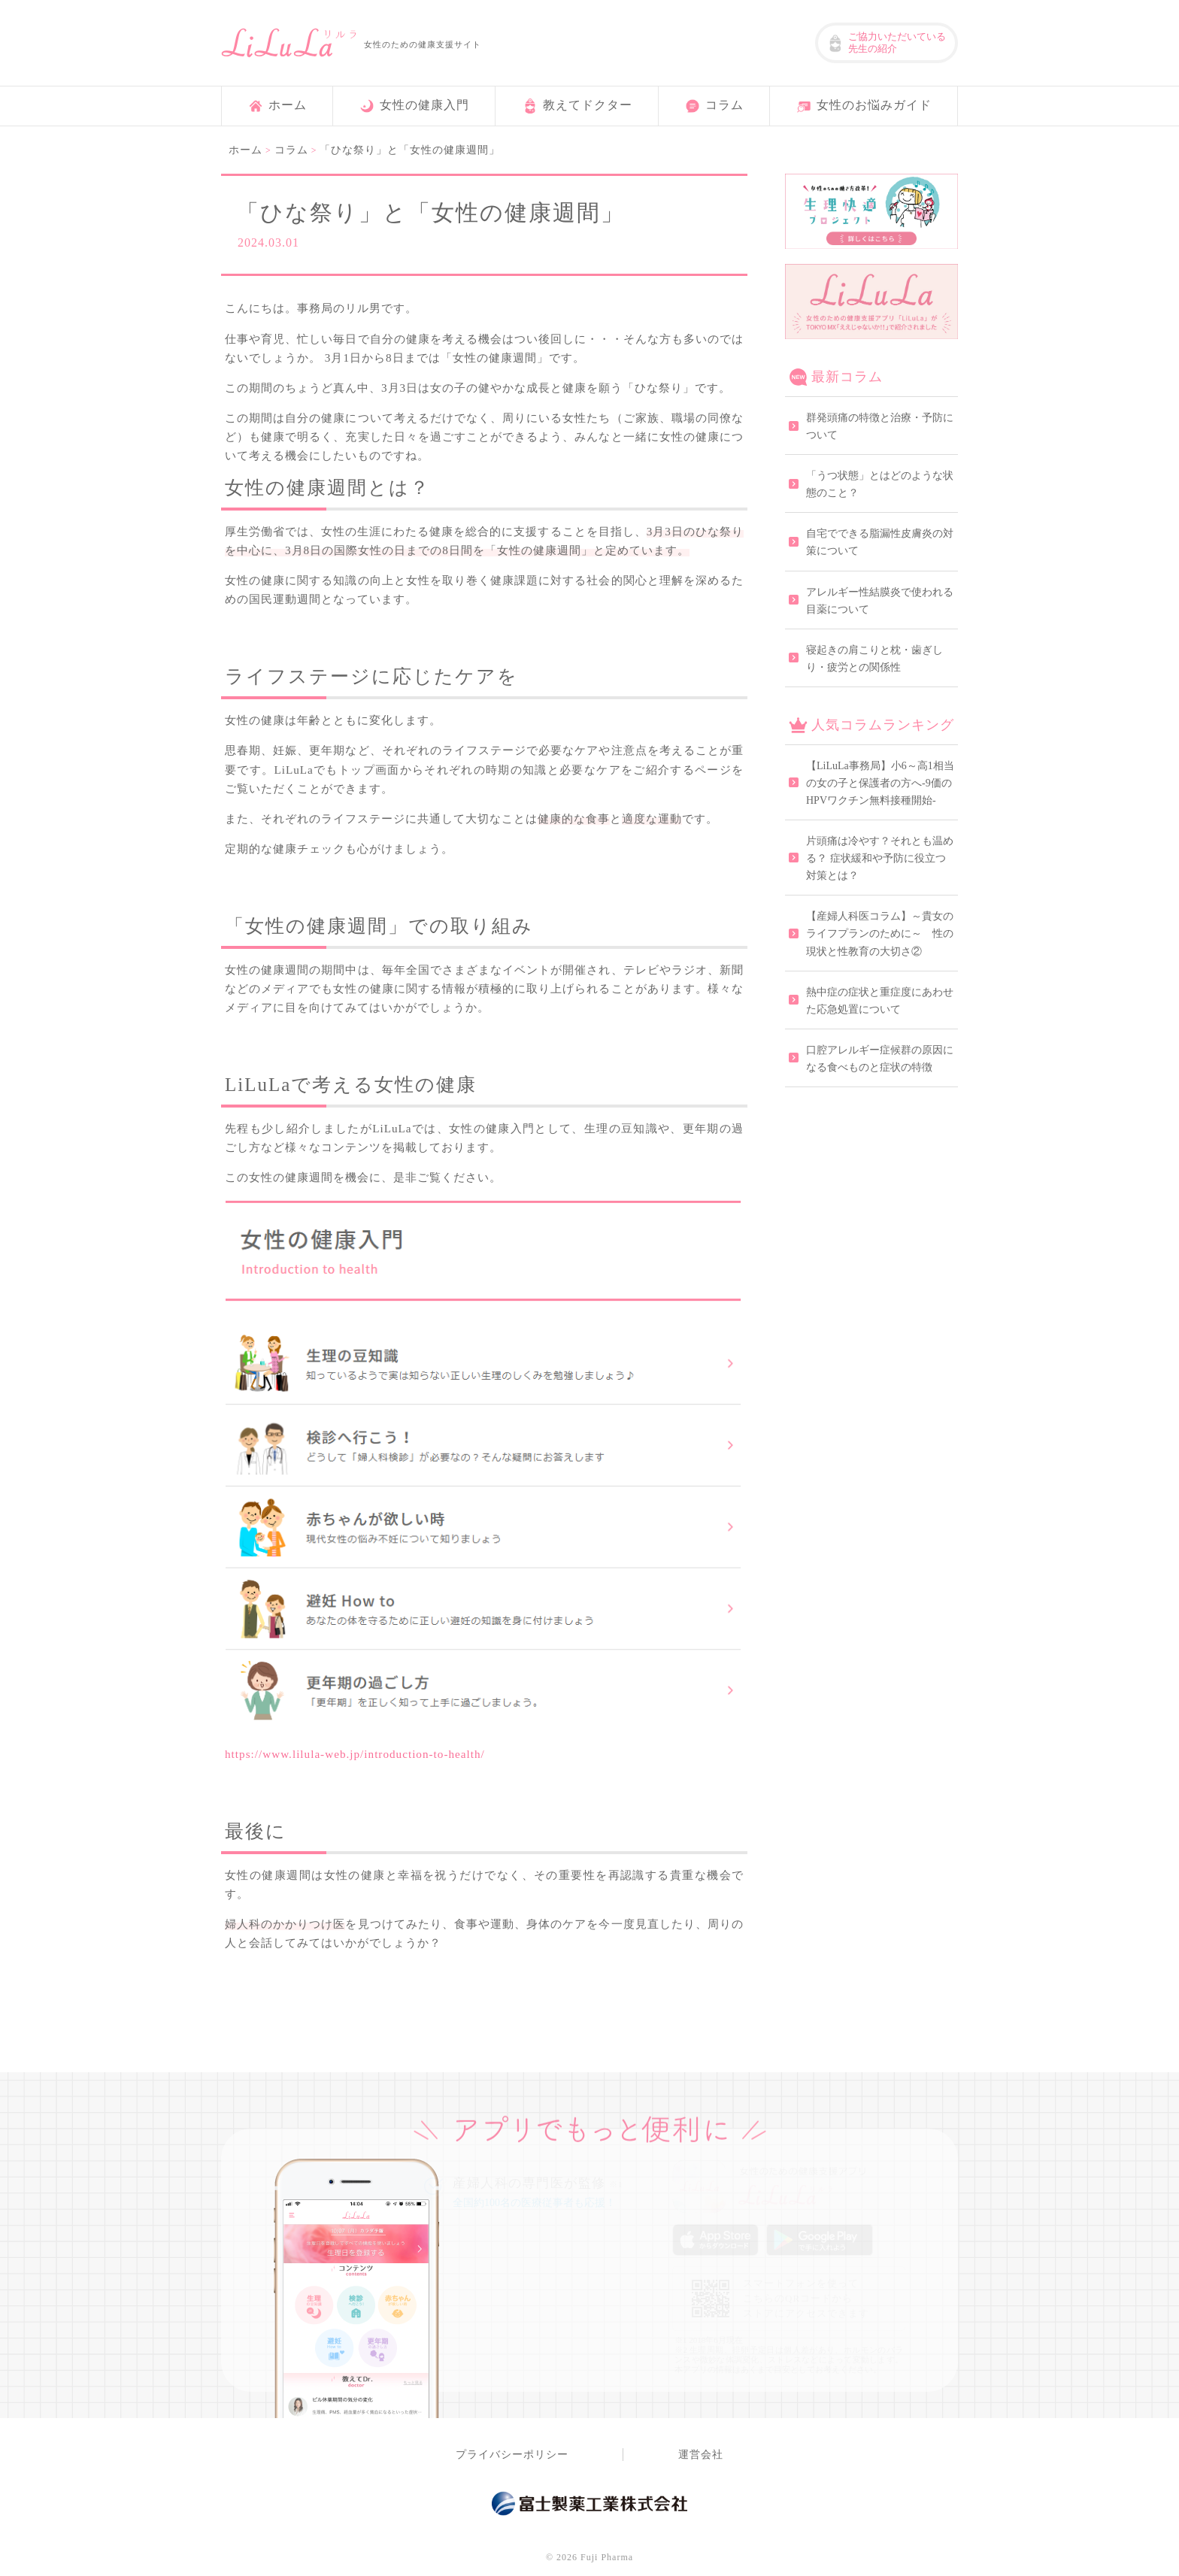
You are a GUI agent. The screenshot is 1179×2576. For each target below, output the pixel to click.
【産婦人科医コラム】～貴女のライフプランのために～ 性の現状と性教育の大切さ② (879, 933)
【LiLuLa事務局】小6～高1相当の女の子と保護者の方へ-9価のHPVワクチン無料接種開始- (880, 783)
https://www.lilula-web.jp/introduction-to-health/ (355, 1753)
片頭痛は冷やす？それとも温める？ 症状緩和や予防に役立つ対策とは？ (879, 858)
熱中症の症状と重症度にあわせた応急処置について (879, 1000)
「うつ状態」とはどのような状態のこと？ (879, 484)
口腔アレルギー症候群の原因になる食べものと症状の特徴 (879, 1058)
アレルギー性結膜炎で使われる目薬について (879, 600)
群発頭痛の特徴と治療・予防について (879, 426)
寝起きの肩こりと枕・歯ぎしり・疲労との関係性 (874, 658)
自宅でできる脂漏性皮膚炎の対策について (879, 542)
